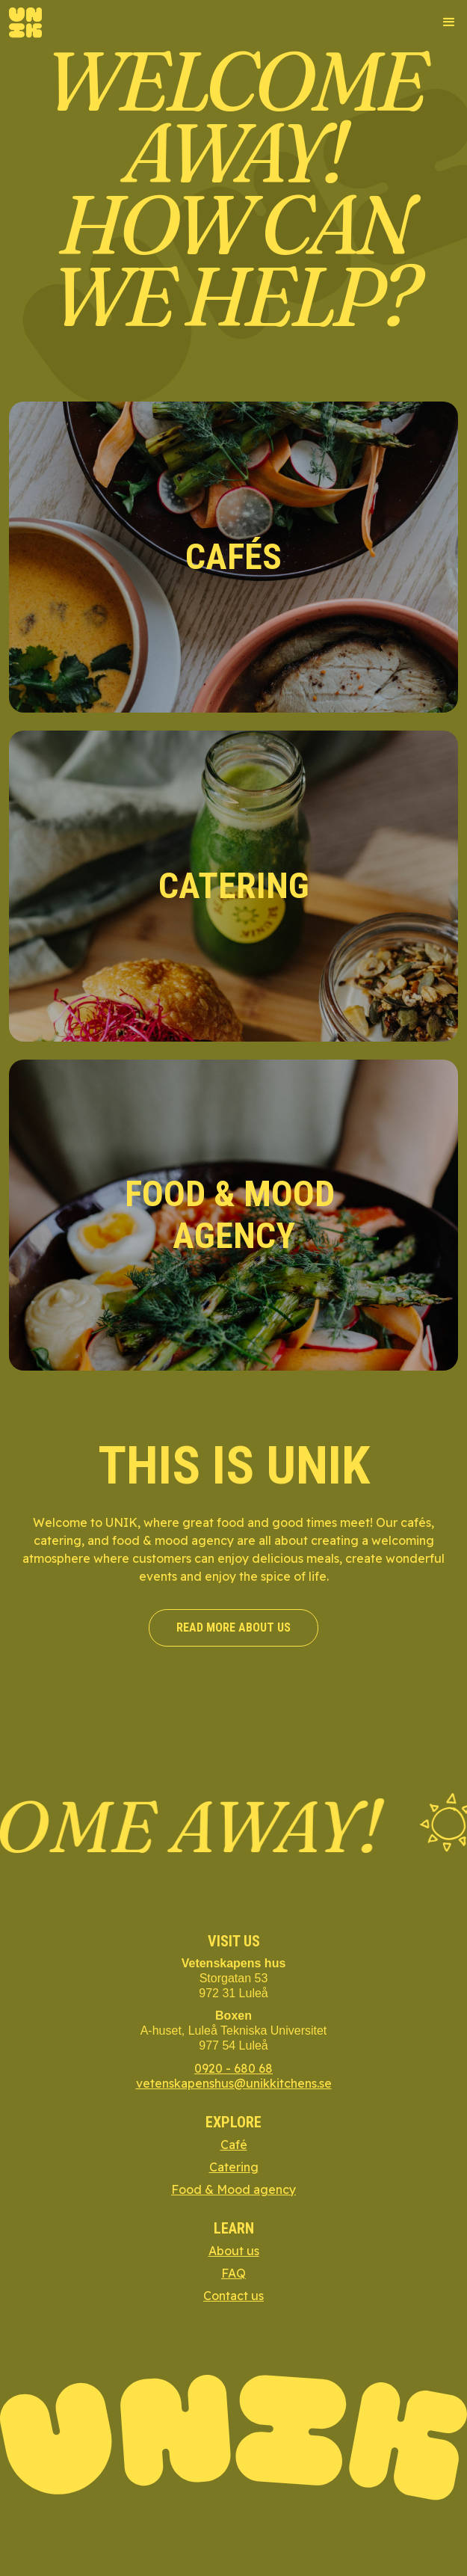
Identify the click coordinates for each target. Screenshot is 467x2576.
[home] (25, 22)
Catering (234, 2167)
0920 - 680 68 (233, 2068)
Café (233, 2144)
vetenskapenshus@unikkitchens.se (234, 2083)
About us (233, 2250)
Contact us (233, 2295)
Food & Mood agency (233, 2189)
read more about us (233, 1627)
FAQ (233, 2273)
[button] (442, 22)
